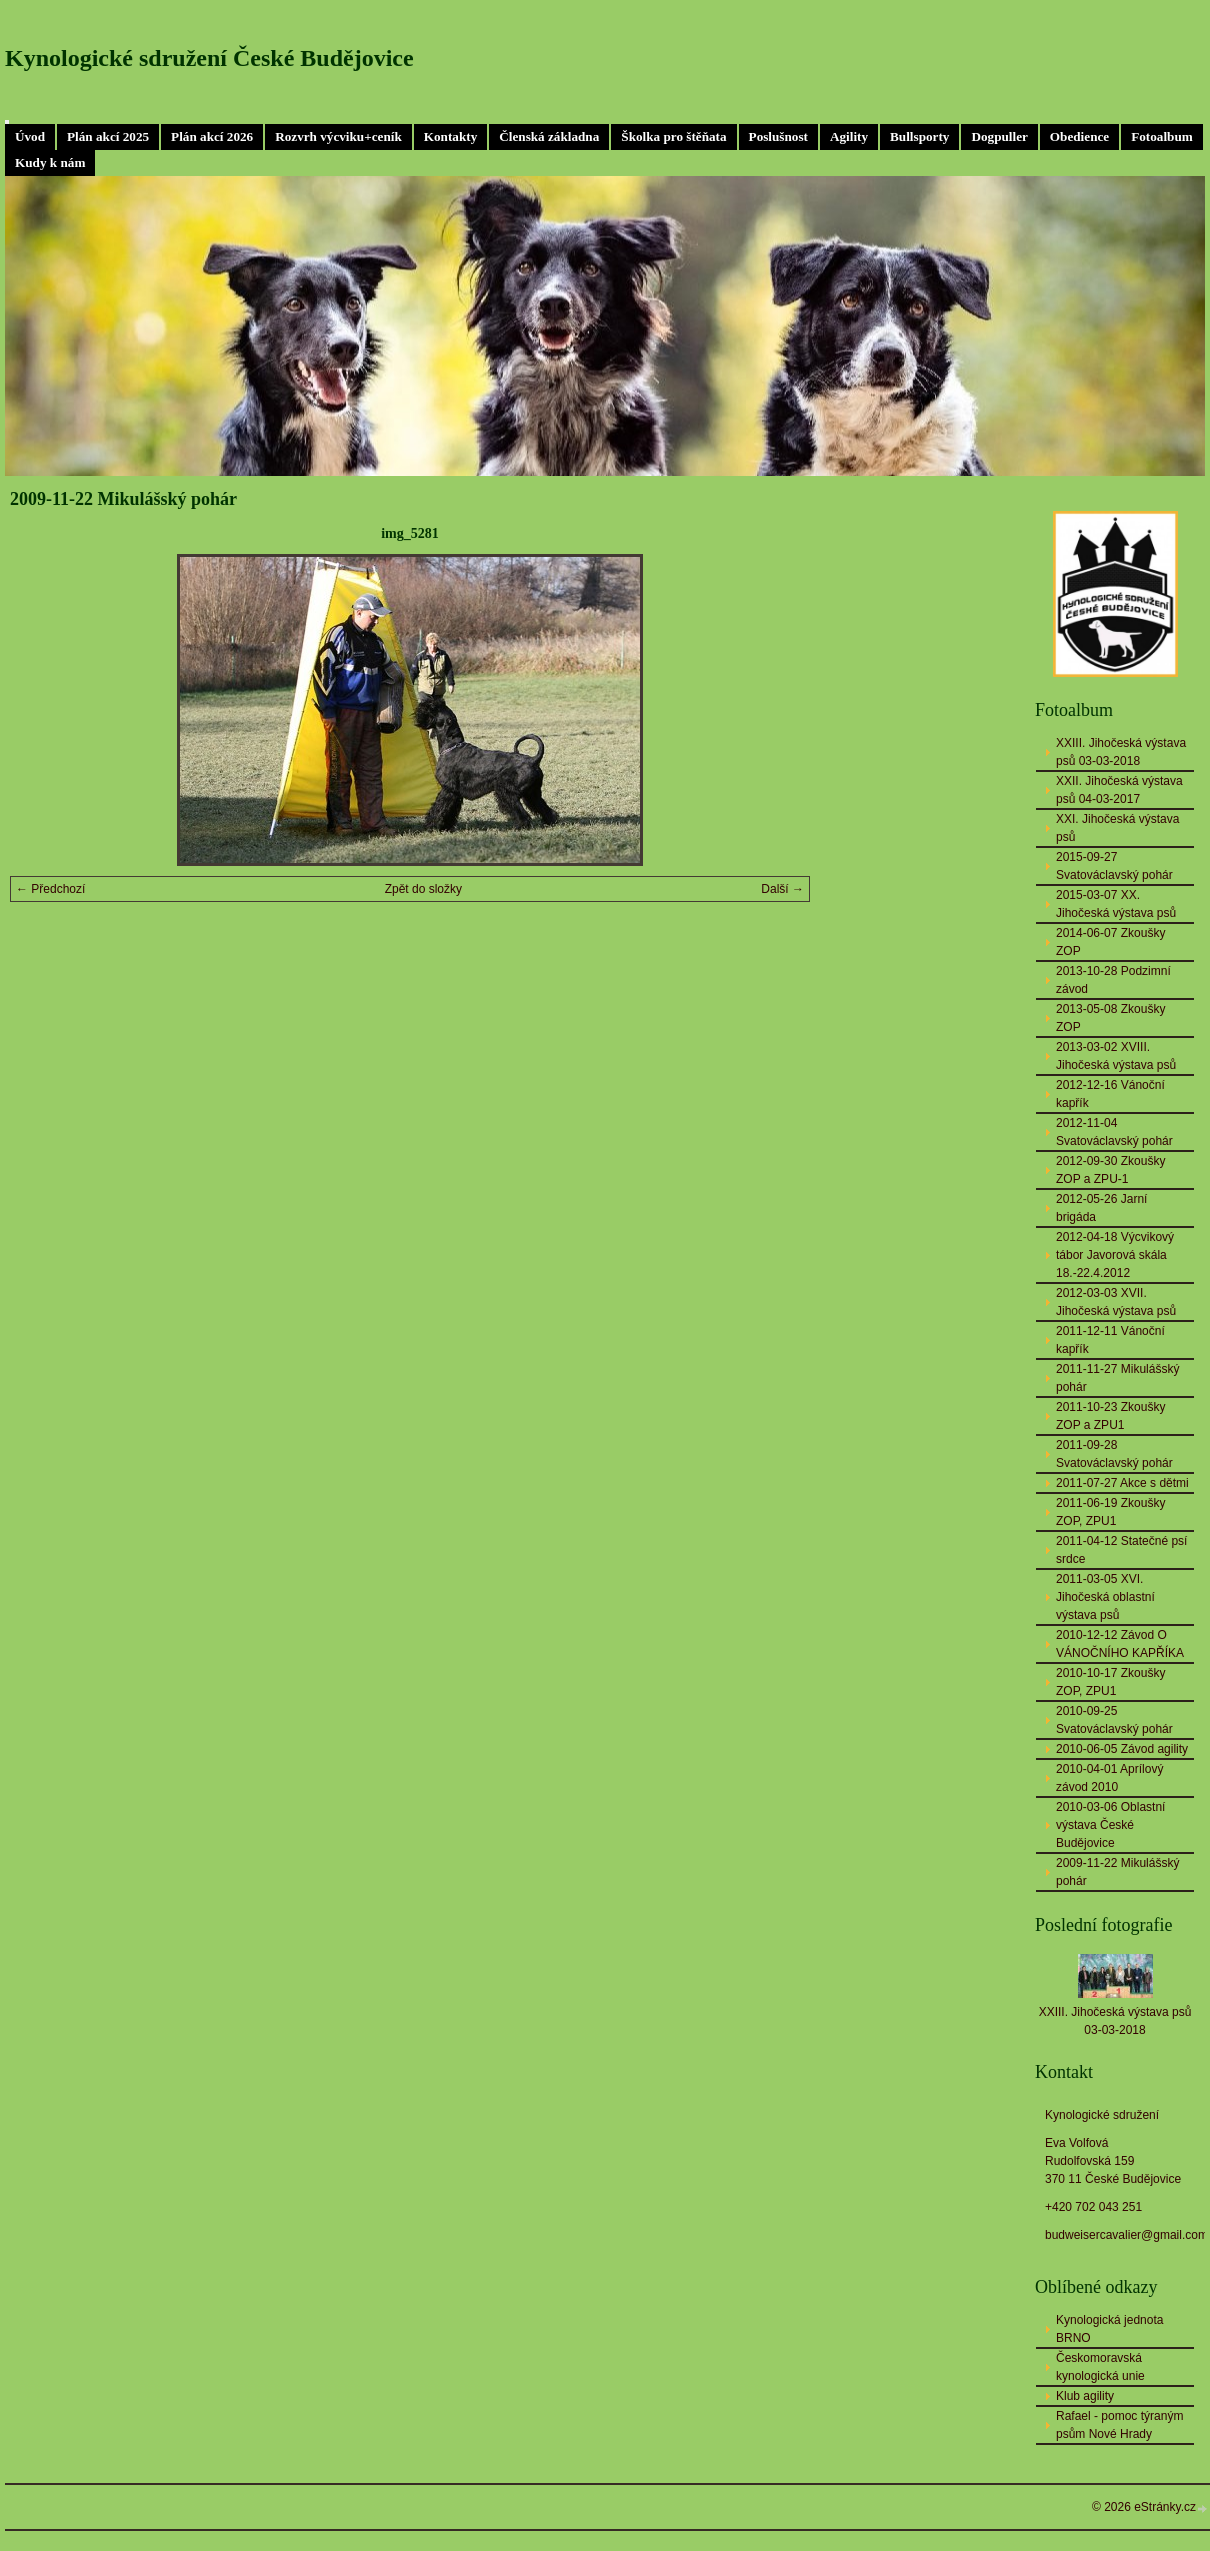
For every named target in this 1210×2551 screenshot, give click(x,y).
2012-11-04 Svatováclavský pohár (1114, 1132)
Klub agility (1085, 2396)
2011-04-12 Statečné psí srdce (1121, 1550)
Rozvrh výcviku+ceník (338, 136)
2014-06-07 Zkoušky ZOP (1110, 942)
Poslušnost (778, 136)
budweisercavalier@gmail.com (1126, 2235)
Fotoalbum (1162, 136)
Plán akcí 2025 (108, 136)
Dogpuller (999, 136)
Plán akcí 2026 (212, 136)
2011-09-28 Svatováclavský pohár (1114, 1454)
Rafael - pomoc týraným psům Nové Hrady (1119, 2425)
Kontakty (451, 136)
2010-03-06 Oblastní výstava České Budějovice (1110, 1825)
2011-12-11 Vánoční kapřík (1110, 1340)
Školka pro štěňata (673, 136)
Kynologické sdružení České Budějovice (209, 58)
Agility (849, 136)
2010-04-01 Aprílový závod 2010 (1109, 1778)
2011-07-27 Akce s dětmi (1122, 1483)
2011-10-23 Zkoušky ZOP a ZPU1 (1110, 1416)
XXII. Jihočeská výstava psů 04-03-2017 (1119, 790)
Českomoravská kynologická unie (1100, 2367)
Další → (782, 889)
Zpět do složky (423, 889)
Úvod (30, 136)
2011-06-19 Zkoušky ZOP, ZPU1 (1110, 1512)
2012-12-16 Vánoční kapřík (1110, 1094)
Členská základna (549, 136)
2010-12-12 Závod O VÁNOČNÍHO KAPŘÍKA (1120, 1644)
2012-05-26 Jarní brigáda (1101, 1208)
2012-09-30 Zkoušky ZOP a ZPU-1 (1110, 1170)
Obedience (1079, 136)
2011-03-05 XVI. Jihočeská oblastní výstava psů (1105, 1597)
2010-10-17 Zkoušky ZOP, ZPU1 (1110, 1682)
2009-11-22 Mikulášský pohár (1117, 1872)
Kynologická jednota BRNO (1109, 2329)
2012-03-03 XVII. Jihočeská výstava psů (1116, 1302)
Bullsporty (919, 136)
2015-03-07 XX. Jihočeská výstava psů (1116, 904)
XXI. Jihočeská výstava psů (1117, 828)
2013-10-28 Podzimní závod (1113, 980)
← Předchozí (50, 889)
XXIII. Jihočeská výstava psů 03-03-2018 (1121, 752)
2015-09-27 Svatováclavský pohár (1114, 866)
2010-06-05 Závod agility (1122, 1749)
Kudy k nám (50, 162)
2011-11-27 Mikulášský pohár (1117, 1378)
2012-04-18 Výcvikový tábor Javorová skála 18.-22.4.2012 (1115, 1255)
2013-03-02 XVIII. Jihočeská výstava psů (1116, 1056)
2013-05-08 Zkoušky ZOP (1110, 1018)
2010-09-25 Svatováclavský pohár (1114, 1720)
